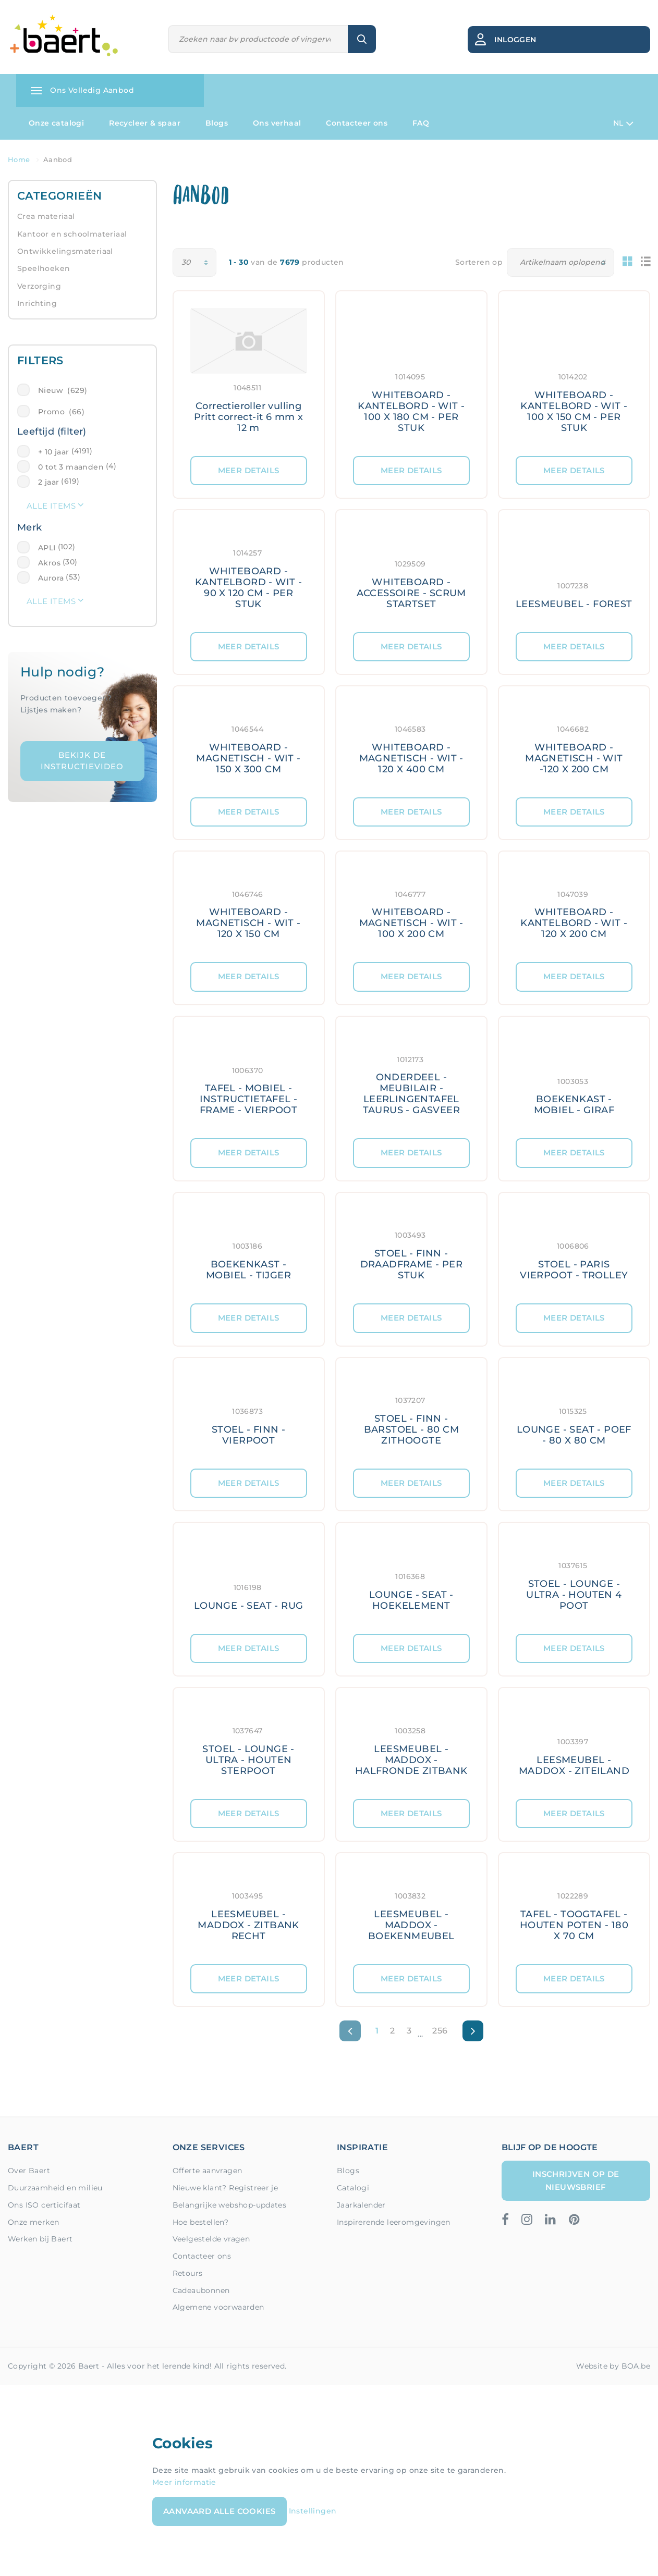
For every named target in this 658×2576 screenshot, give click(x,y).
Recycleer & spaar (144, 123)
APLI (47, 547)
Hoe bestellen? (201, 2222)
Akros (49, 563)
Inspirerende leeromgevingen (393, 2222)
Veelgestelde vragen (211, 2239)
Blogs (216, 123)
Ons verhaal (277, 123)
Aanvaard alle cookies (219, 2511)
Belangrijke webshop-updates (230, 2205)
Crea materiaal (46, 216)
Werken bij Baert (40, 2239)
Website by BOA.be (613, 2366)
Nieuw (62, 390)
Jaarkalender (361, 2205)
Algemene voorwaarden (218, 2307)
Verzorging (39, 286)
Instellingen (313, 2511)
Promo (61, 411)
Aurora (51, 578)
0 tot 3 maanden (71, 467)
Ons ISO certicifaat (44, 2205)
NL (623, 123)
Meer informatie (184, 2482)
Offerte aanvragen (207, 2170)
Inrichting (37, 303)
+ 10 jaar (53, 452)
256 (439, 2031)
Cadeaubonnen (201, 2290)
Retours (188, 2273)
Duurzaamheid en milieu (55, 2187)
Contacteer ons (356, 123)
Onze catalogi (56, 123)
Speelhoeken (43, 268)
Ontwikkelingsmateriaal (65, 251)
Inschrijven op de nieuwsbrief (575, 2180)
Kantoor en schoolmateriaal (72, 234)
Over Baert (29, 2170)
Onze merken (33, 2222)
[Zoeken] (258, 39)
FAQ (420, 123)
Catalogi (353, 2187)
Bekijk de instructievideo (82, 761)
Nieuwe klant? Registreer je (225, 2187)
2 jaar (48, 482)
